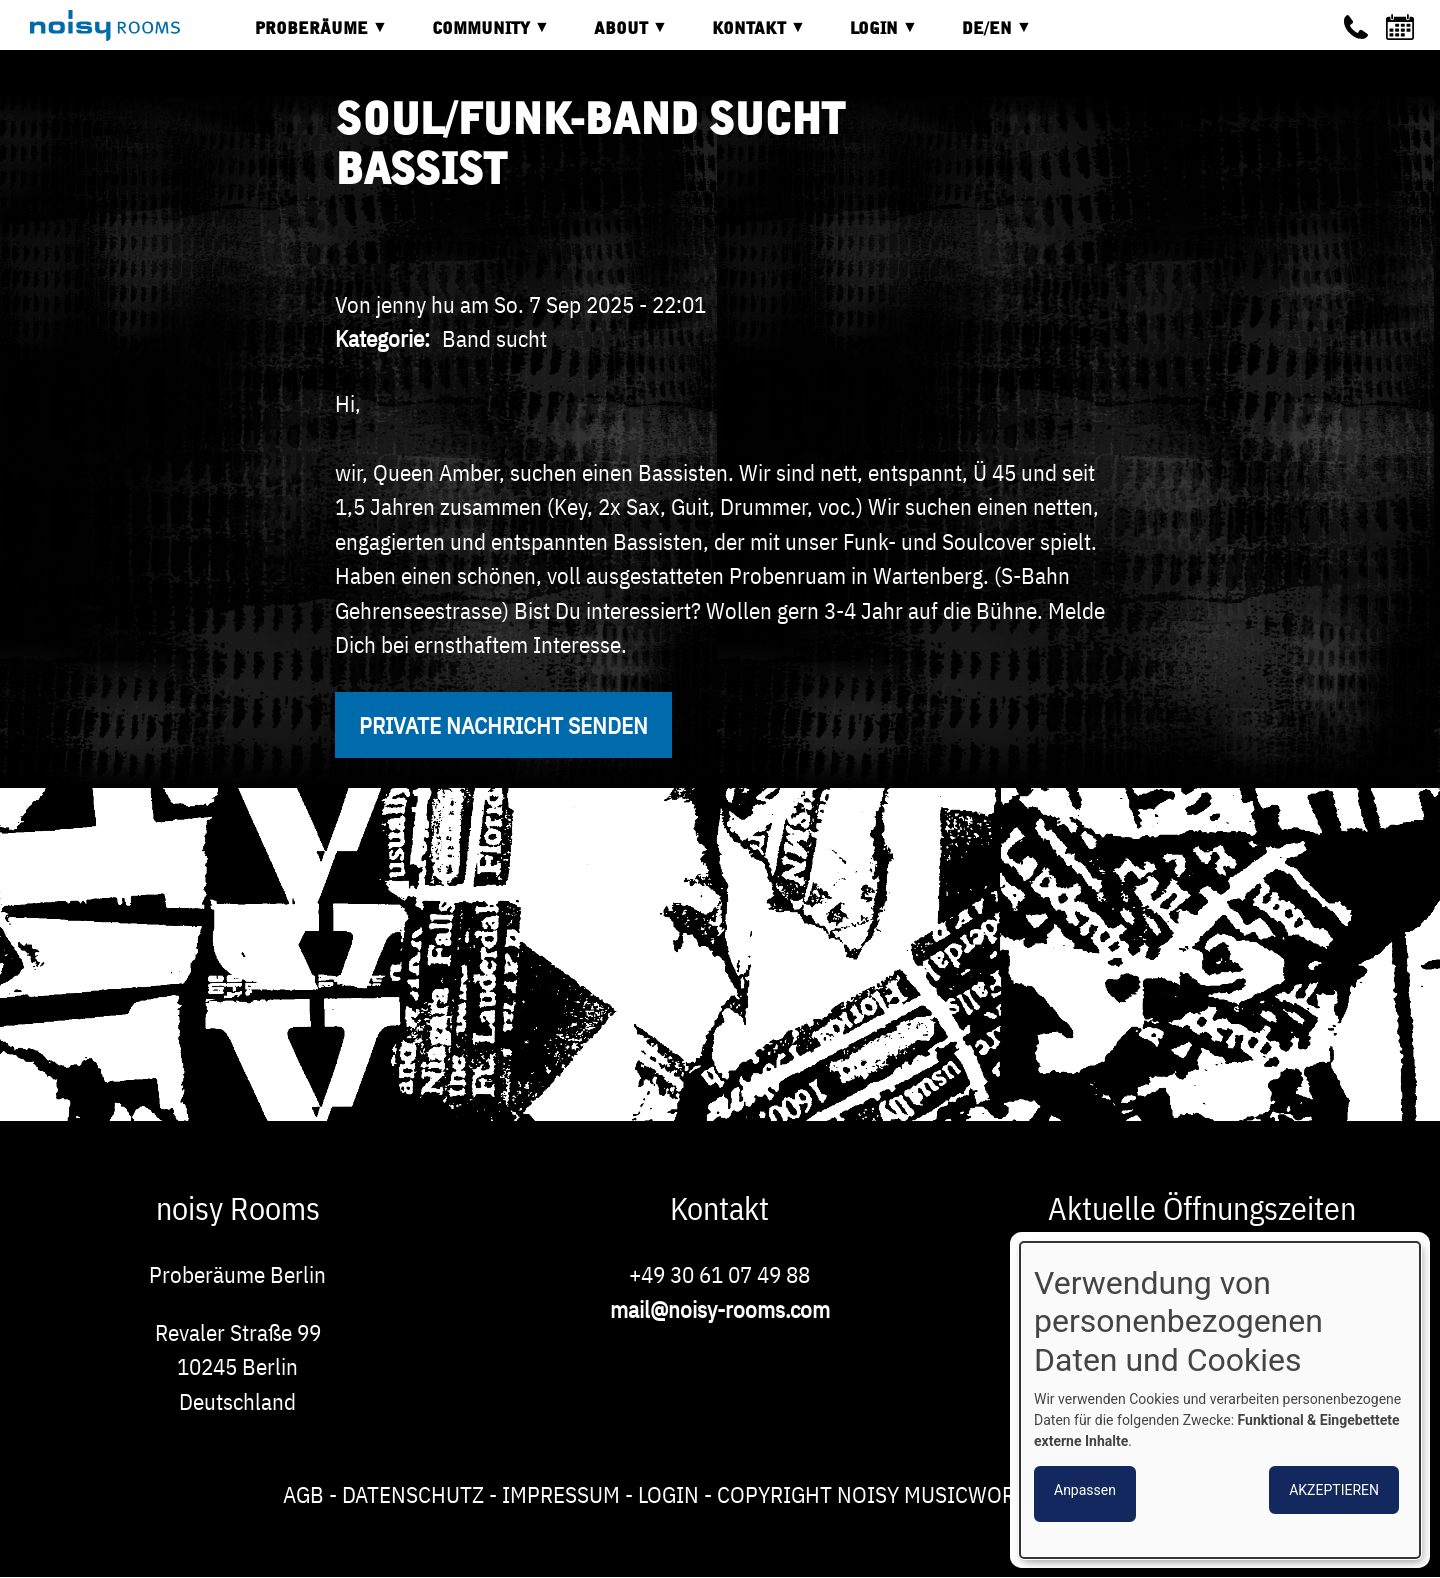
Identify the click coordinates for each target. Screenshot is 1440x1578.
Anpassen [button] (1085, 1490)
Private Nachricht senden (503, 725)
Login (668, 1494)
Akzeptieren (1334, 1490)
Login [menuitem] (869, 35)
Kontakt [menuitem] (744, 35)
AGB (303, 1494)
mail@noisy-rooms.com (720, 1309)
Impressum (561, 1494)
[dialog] (1220, 1400)
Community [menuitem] (476, 35)
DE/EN (982, 35)
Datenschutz (413, 1494)
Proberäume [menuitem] (306, 35)
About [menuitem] (616, 35)
